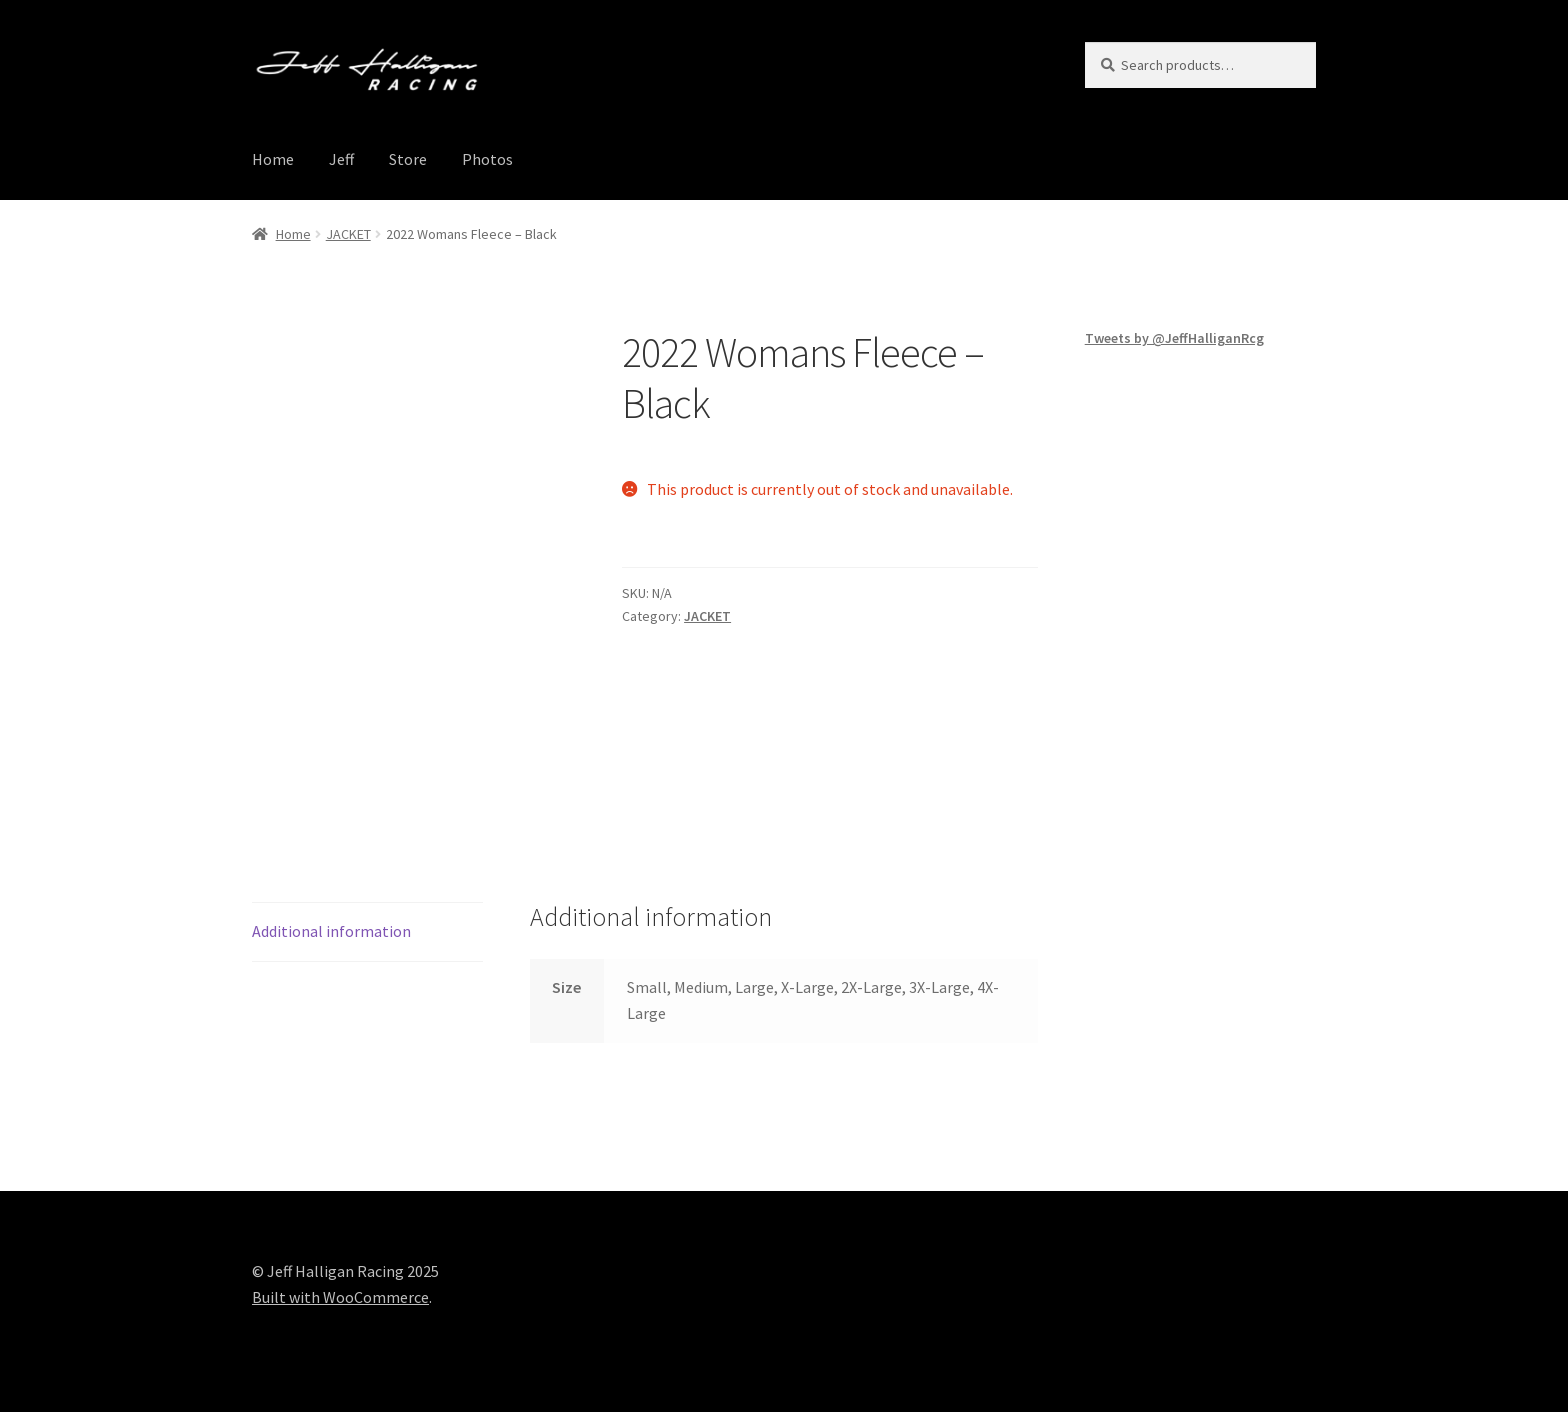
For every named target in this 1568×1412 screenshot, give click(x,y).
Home (273, 159)
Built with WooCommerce (340, 1297)
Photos (487, 159)
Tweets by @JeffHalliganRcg (1174, 338)
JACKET (348, 234)
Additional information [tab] (331, 931)
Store (408, 159)
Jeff (341, 159)
